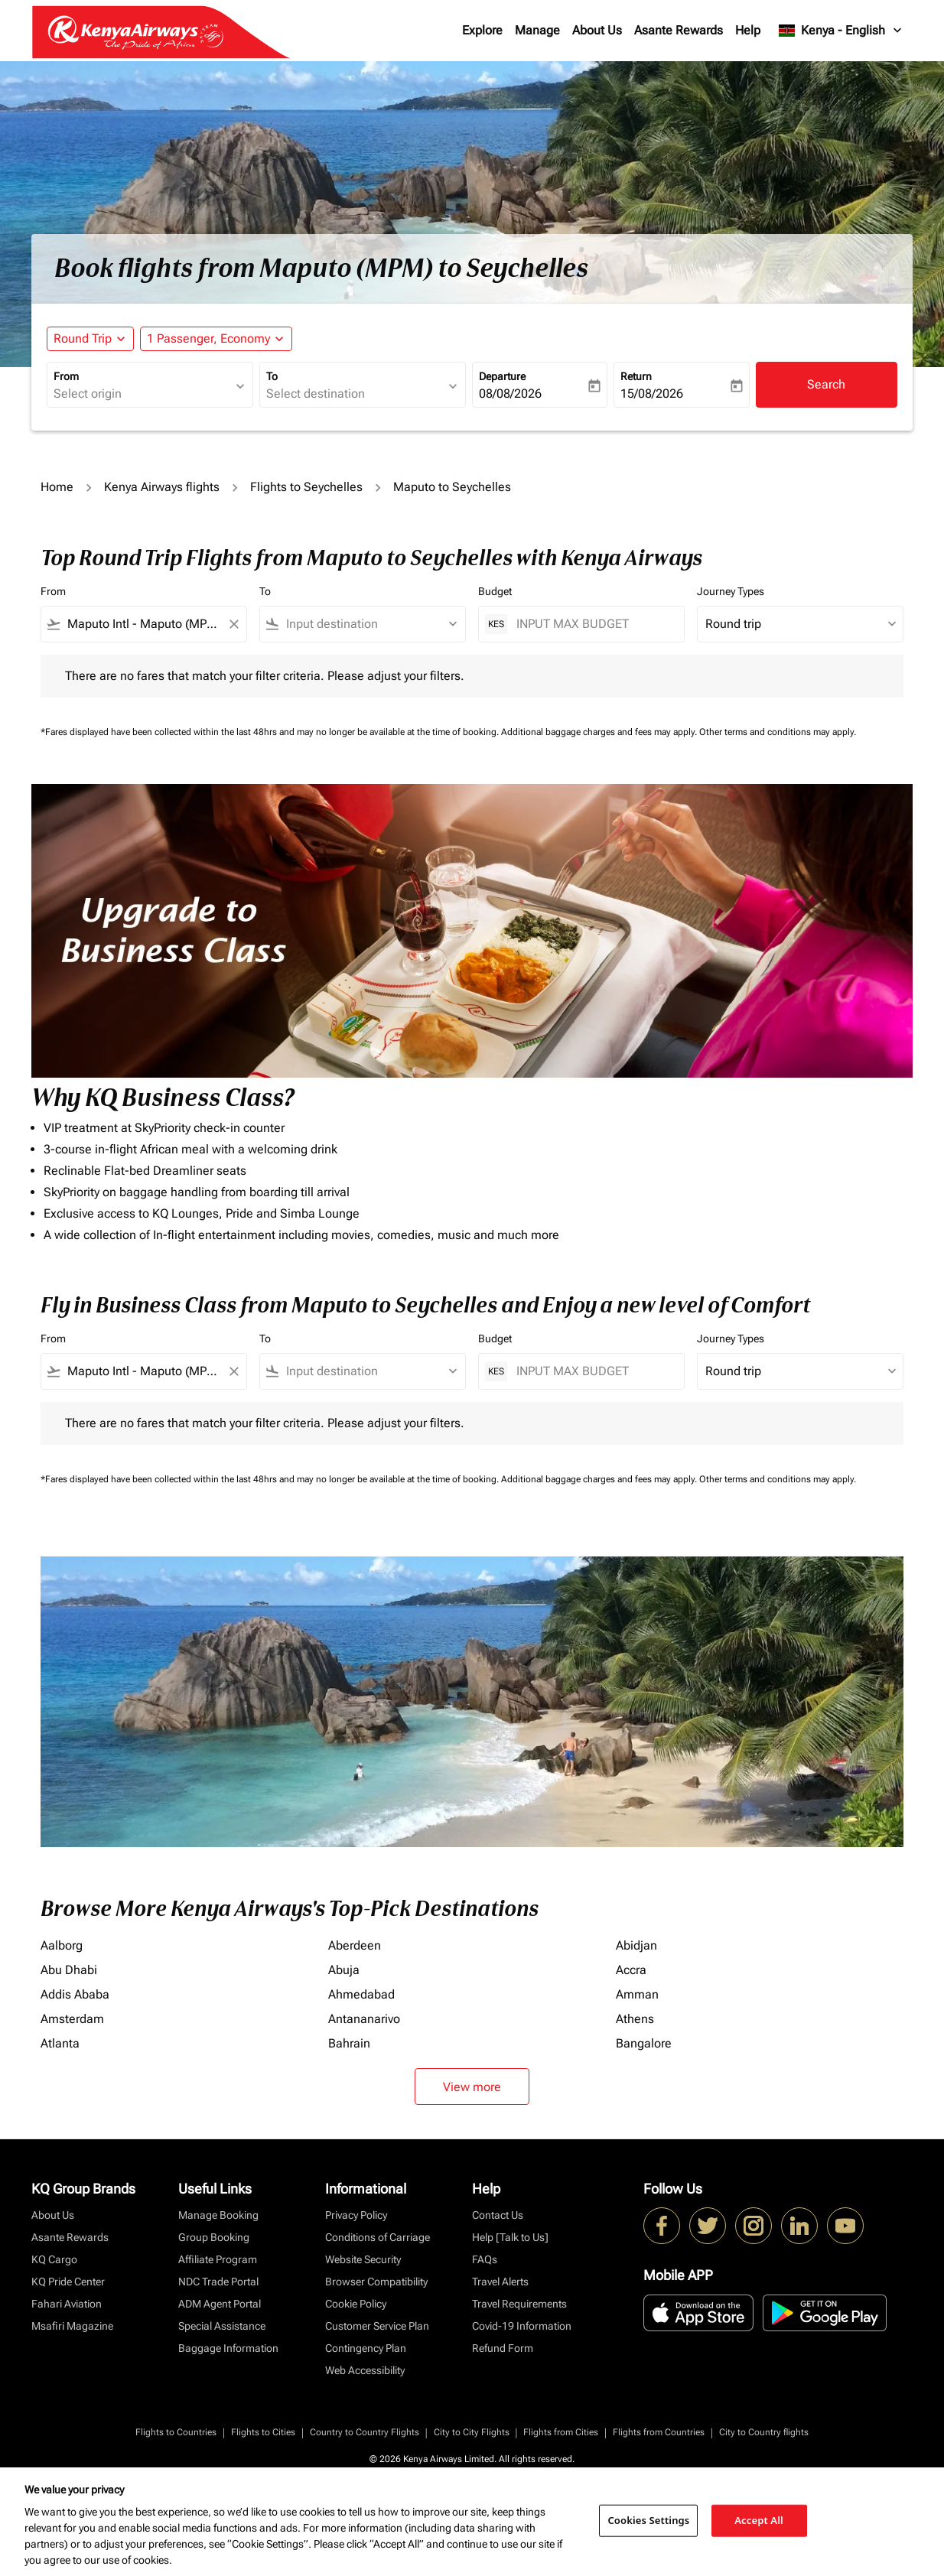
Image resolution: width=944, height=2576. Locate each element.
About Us (597, 30)
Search (826, 384)
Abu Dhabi (69, 1970)
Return (636, 376)
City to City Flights (471, 2432)
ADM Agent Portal (219, 2304)
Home (57, 487)
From (66, 376)
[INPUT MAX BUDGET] (592, 623)
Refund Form (502, 2348)
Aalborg (62, 1945)
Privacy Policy (356, 2215)
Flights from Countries (659, 2432)
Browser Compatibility (376, 2281)
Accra (631, 1970)
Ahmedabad (361, 1994)
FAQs (484, 2259)
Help (747, 30)
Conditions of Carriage (377, 2237)
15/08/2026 (651, 393)
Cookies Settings (648, 2520)
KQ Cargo (54, 2259)
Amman (637, 1994)
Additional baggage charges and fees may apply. (600, 732)
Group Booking (213, 2237)
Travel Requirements (519, 2304)
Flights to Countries (175, 2432)
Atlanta (60, 2043)
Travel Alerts (500, 2281)
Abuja (344, 1970)
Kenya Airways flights (162, 487)
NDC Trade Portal (218, 2281)
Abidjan (636, 1945)
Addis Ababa (75, 1994)
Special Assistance (221, 2326)
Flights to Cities (263, 2432)
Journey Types (730, 591)
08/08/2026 (510, 393)
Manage (537, 30)
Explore (482, 30)
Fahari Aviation (66, 2304)
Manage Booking (218, 2215)
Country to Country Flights (364, 2432)
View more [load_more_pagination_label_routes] (472, 2087)
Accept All (758, 2520)
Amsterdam (72, 2019)
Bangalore (644, 2043)
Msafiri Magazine (72, 2326)
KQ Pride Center (68, 2281)
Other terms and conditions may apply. (777, 732)
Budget (495, 591)
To (272, 376)
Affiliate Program (217, 2259)
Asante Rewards (678, 30)
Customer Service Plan (377, 2326)
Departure (502, 376)
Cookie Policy (355, 2304)
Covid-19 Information (521, 2326)
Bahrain (349, 2043)
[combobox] (142, 394)
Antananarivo (364, 2019)
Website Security (363, 2259)
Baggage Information (228, 2348)
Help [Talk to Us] (510, 2237)
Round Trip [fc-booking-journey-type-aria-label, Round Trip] (83, 338)
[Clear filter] (233, 624)
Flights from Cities (560, 2432)
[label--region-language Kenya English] (841, 30)
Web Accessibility (365, 2370)
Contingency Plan (365, 2348)
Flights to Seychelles (306, 487)
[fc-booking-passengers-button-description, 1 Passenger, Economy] (208, 339)
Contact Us (497, 2215)
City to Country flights (764, 2432)
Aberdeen (354, 1945)
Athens (635, 2019)
